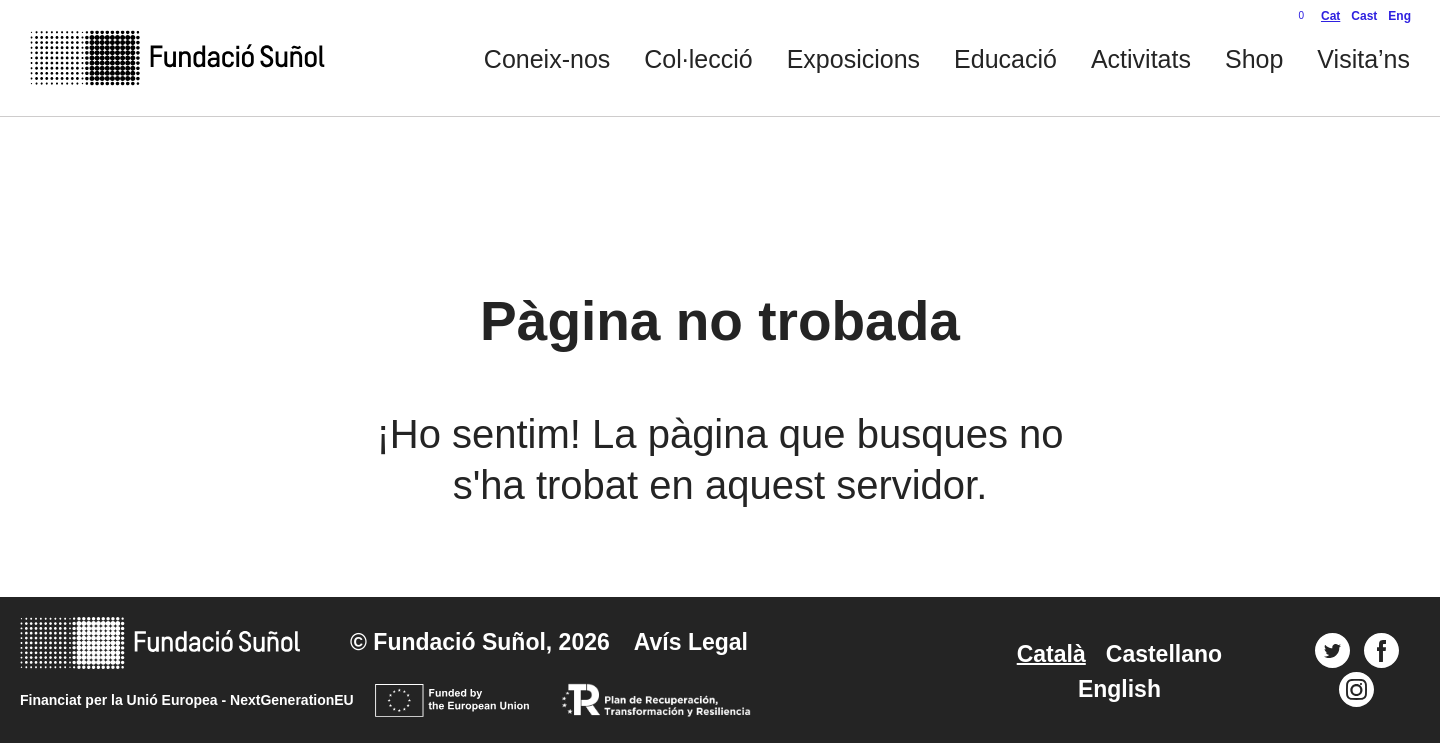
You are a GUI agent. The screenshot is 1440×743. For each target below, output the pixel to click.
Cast (1364, 16)
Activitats (1141, 59)
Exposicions (853, 59)
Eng (1399, 16)
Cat (1330, 16)
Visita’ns (1363, 59)
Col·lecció (698, 59)
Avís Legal (691, 642)
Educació (1005, 59)
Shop (1254, 59)
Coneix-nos (547, 59)
